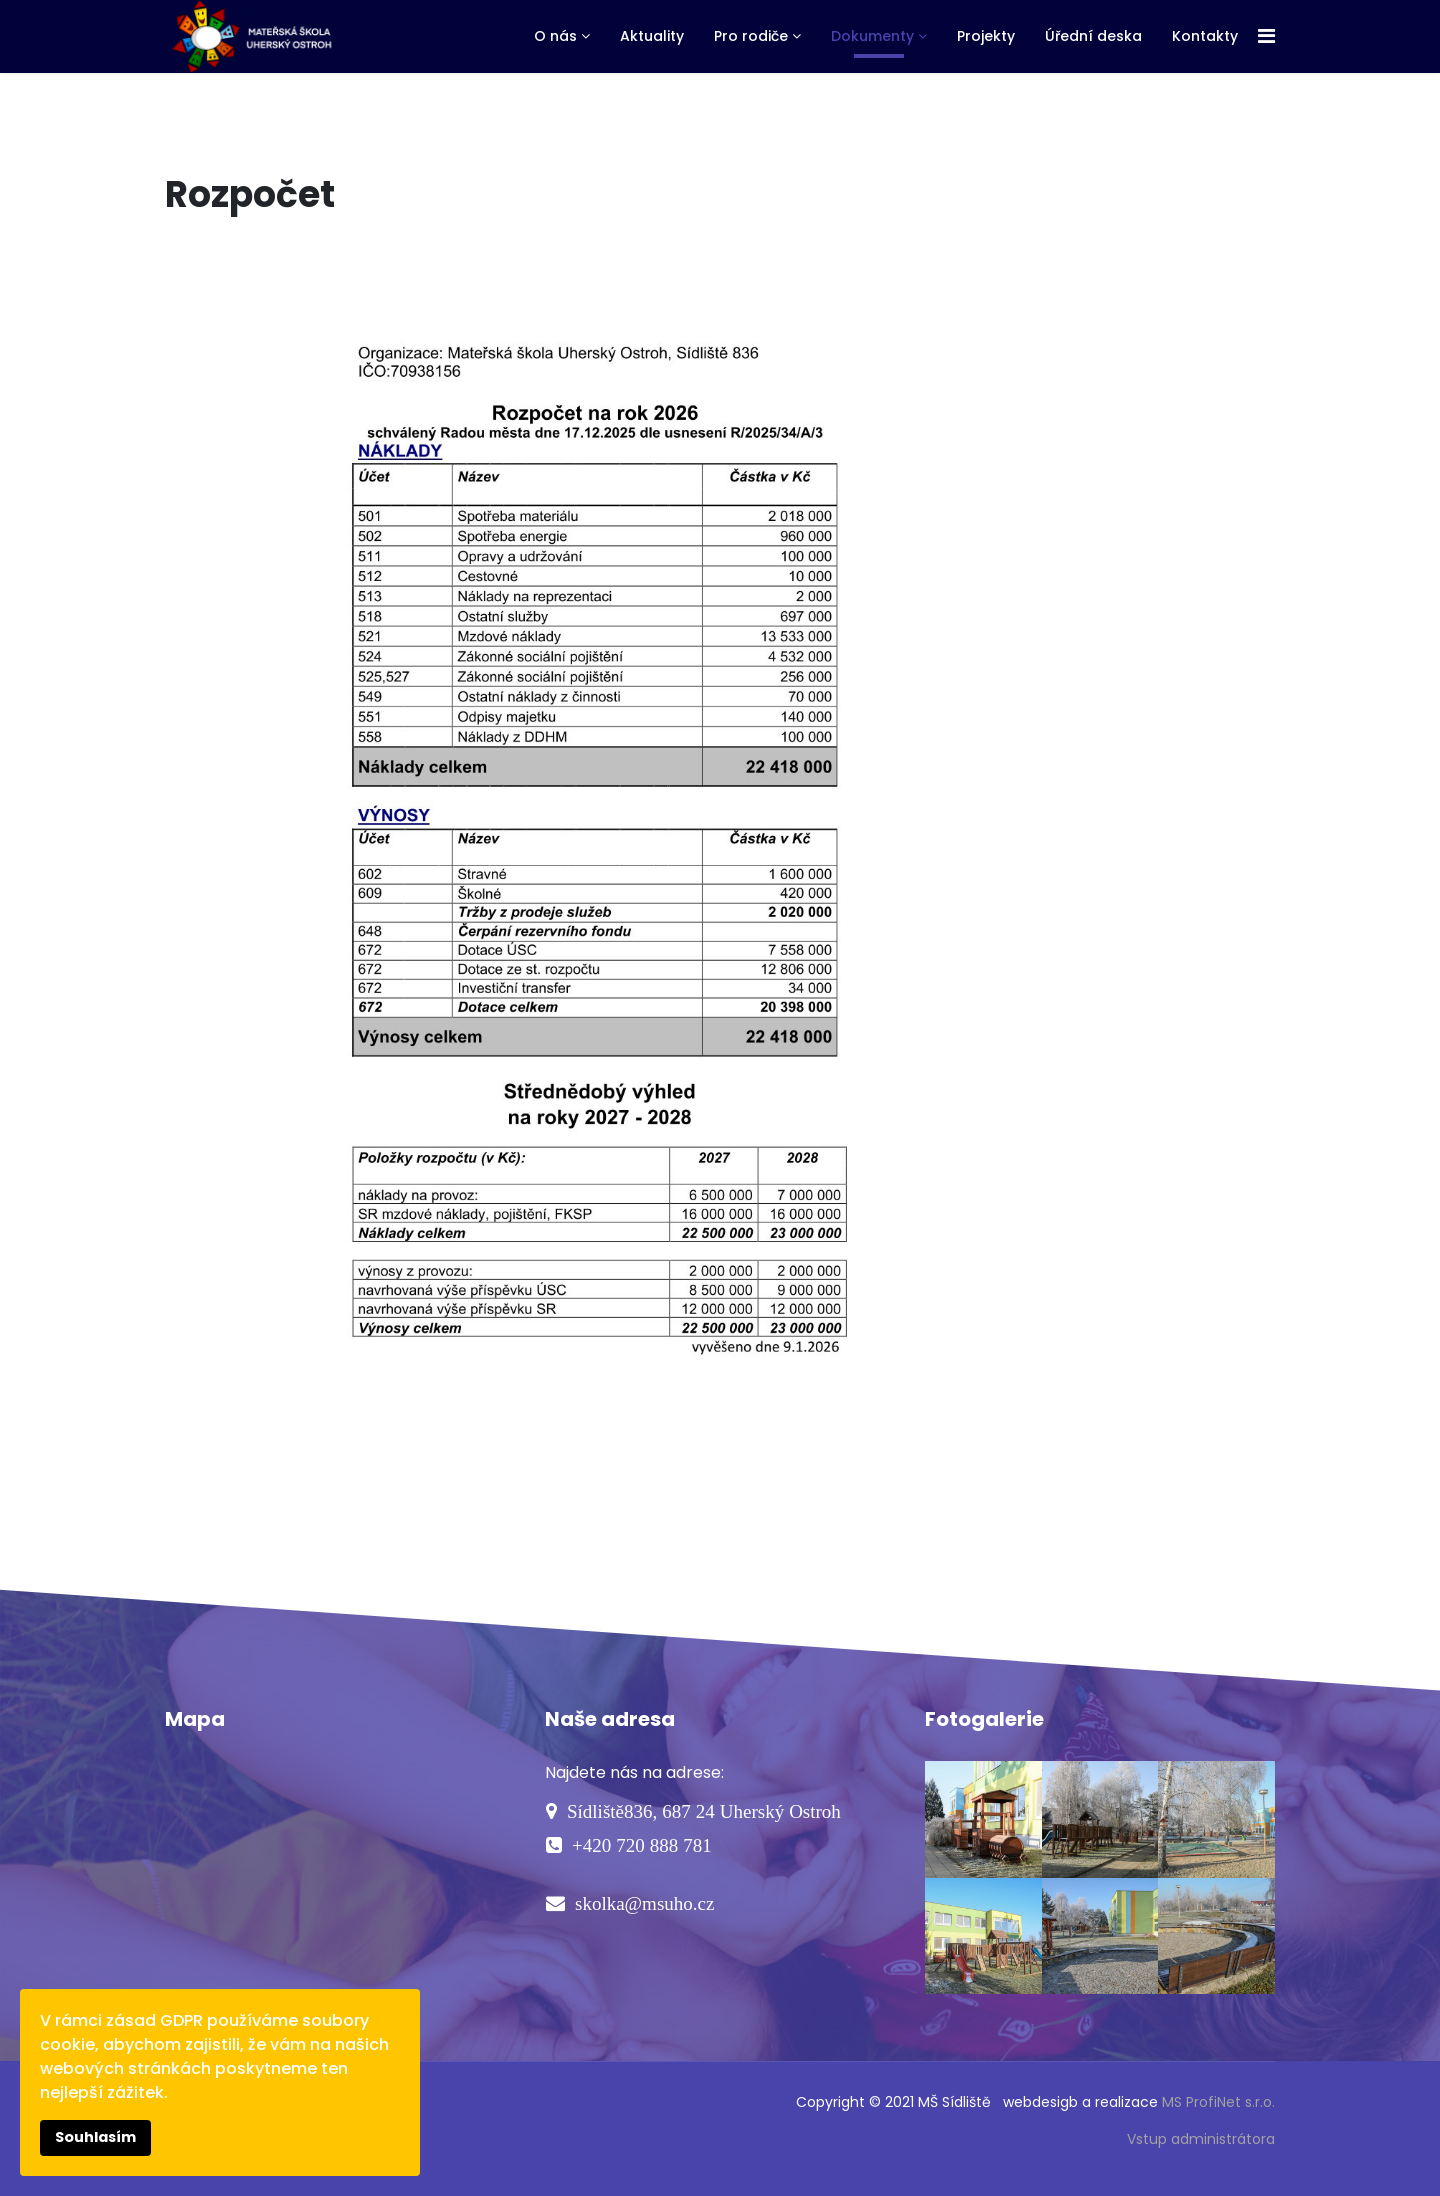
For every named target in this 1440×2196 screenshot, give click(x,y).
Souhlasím (95, 2137)
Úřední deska (1093, 36)
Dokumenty (872, 36)
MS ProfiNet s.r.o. (1218, 2102)
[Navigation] (1266, 36)
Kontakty (1205, 36)
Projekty (986, 36)
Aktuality (652, 36)
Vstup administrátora (1201, 2139)
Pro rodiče (751, 36)
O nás (555, 36)
